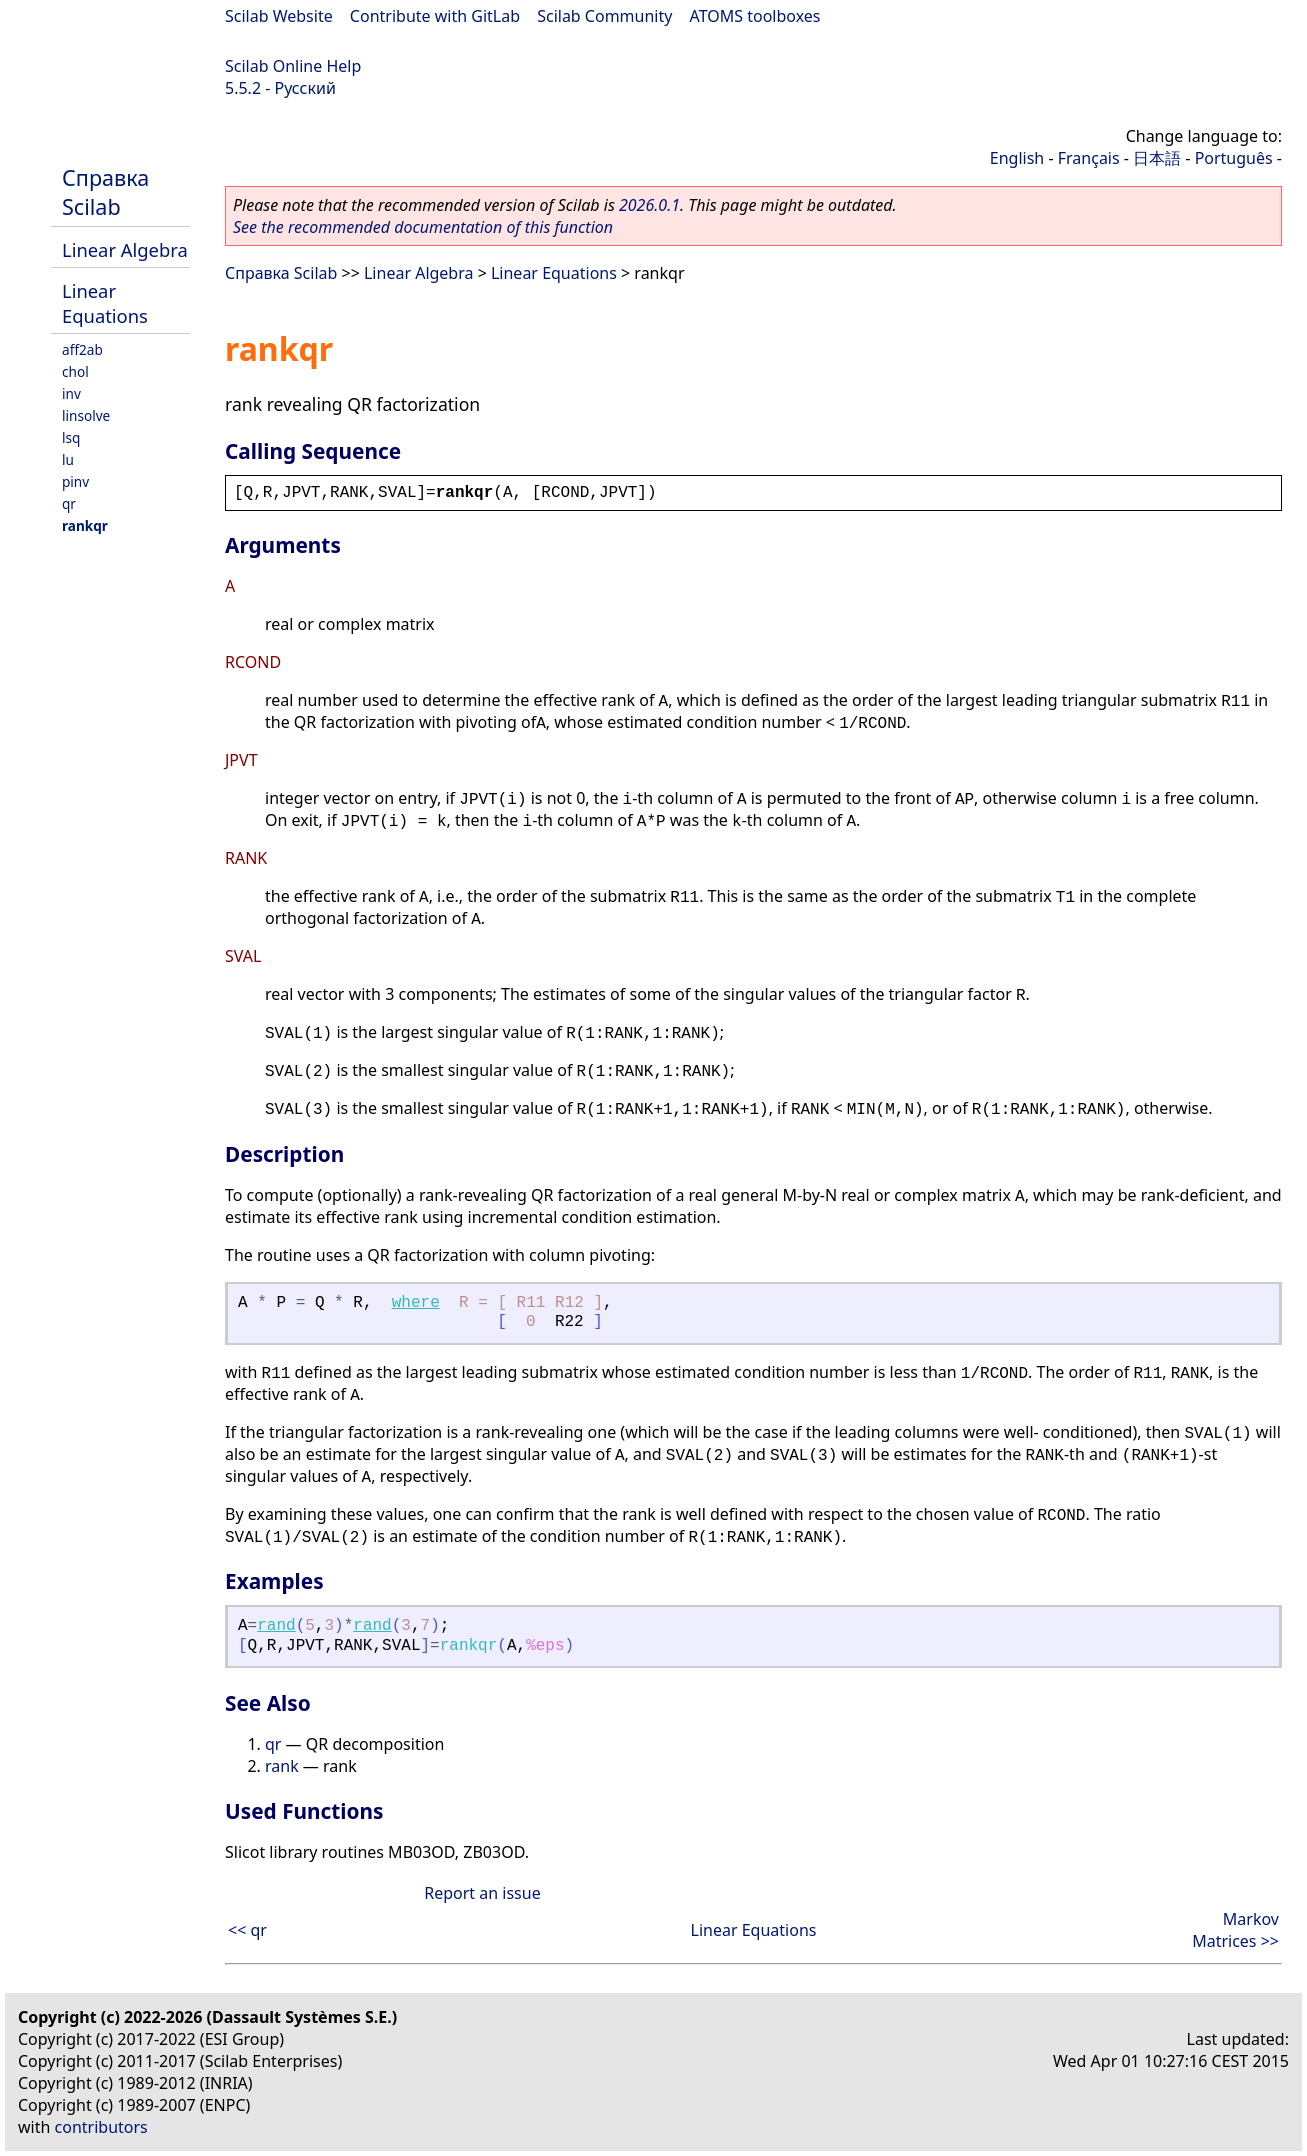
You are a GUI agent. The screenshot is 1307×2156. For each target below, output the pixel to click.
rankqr (85, 525)
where (416, 1303)
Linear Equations (105, 303)
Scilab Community (604, 16)
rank (282, 1766)
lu (68, 459)
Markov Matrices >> (1235, 1930)
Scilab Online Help (293, 66)
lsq (71, 437)
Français (1089, 158)
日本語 (1157, 158)
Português (1234, 158)
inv (71, 393)
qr (69, 503)
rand (276, 1626)
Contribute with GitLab (435, 16)
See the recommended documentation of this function (423, 227)
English (1017, 158)
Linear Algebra (125, 249)
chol (75, 371)
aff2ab (82, 349)
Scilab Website (279, 16)
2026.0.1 (649, 205)
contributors (101, 2127)
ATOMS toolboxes (755, 16)
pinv (75, 481)
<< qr (247, 1930)
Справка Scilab (105, 192)
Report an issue (482, 1893)
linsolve (86, 415)
